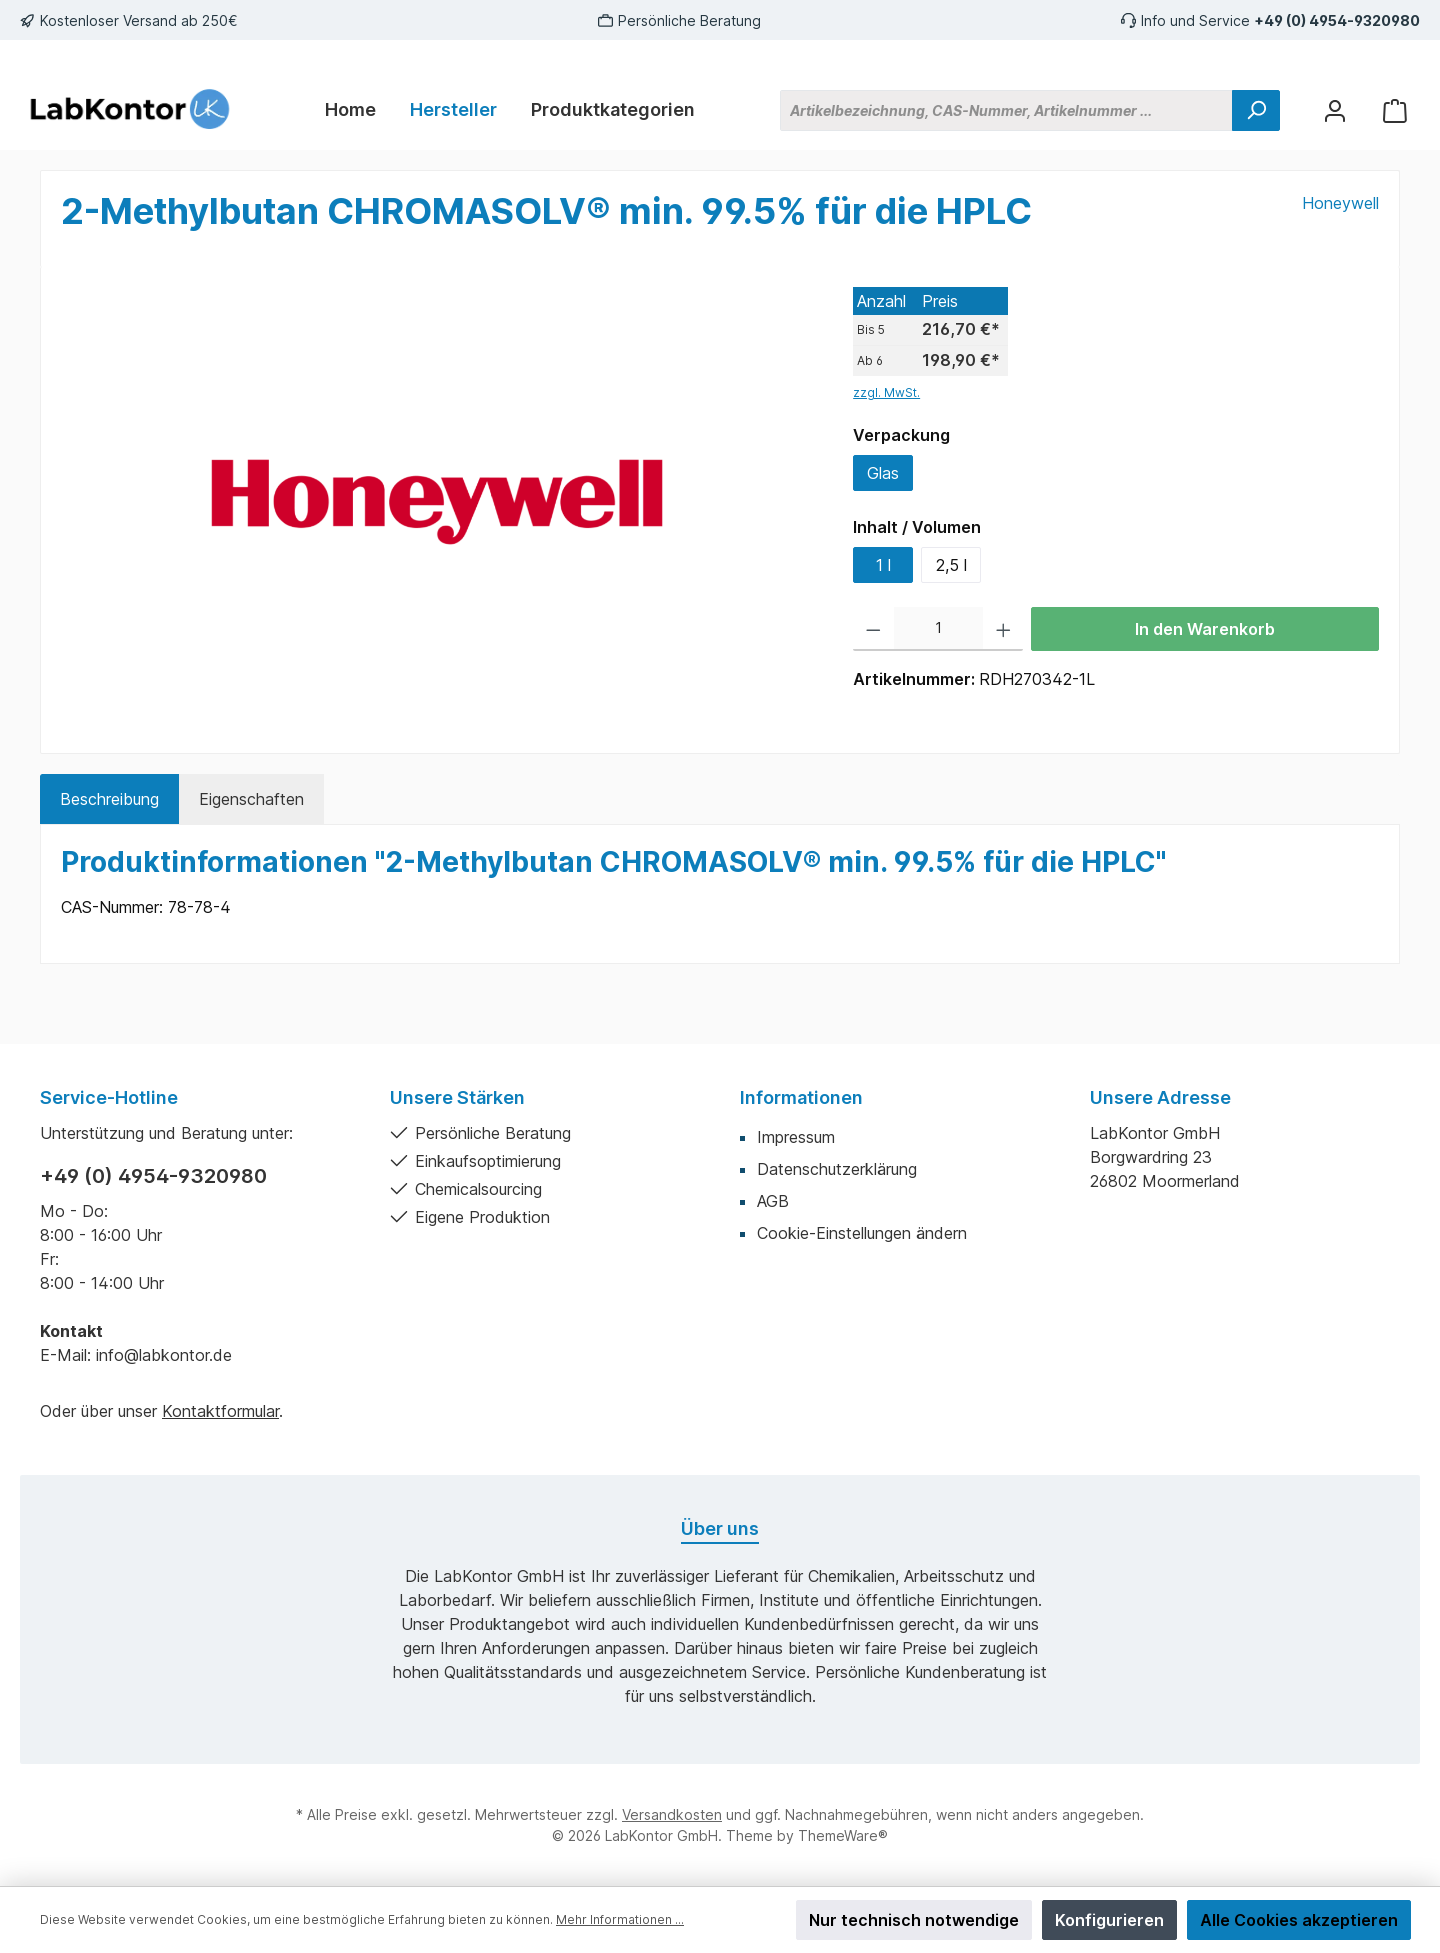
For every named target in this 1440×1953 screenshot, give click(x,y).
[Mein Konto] (1335, 110)
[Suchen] (1256, 110)
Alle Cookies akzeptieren (1299, 1920)
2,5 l (951, 565)
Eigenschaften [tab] (251, 799)
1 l (883, 565)
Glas (883, 473)
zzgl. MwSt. (886, 392)
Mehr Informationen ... (620, 1919)
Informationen (801, 1097)
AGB (773, 1201)
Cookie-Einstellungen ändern (862, 1233)
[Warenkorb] (1395, 110)
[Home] (350, 110)
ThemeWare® (843, 1835)
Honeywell (1340, 203)
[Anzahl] (938, 629)
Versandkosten (672, 1814)
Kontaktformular (220, 1411)
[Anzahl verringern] (873, 629)
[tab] (109, 799)
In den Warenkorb (1205, 629)
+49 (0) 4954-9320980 (1337, 20)
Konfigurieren (1109, 1920)
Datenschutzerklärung (837, 1169)
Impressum (796, 1137)
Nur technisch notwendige (914, 1920)
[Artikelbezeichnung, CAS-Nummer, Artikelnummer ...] (1006, 110)
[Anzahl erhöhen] (1003, 629)
